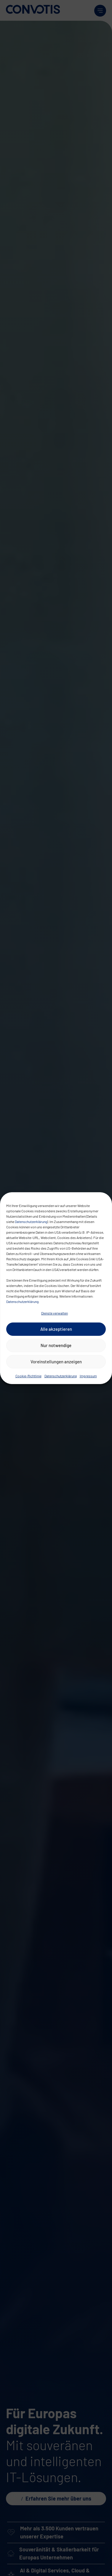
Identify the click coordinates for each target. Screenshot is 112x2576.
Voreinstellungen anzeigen (56, 1361)
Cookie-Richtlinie (28, 1376)
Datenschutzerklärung (31, 1221)
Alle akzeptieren (56, 1329)
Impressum (88, 1376)
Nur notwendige (56, 1345)
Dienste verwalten (54, 1313)
